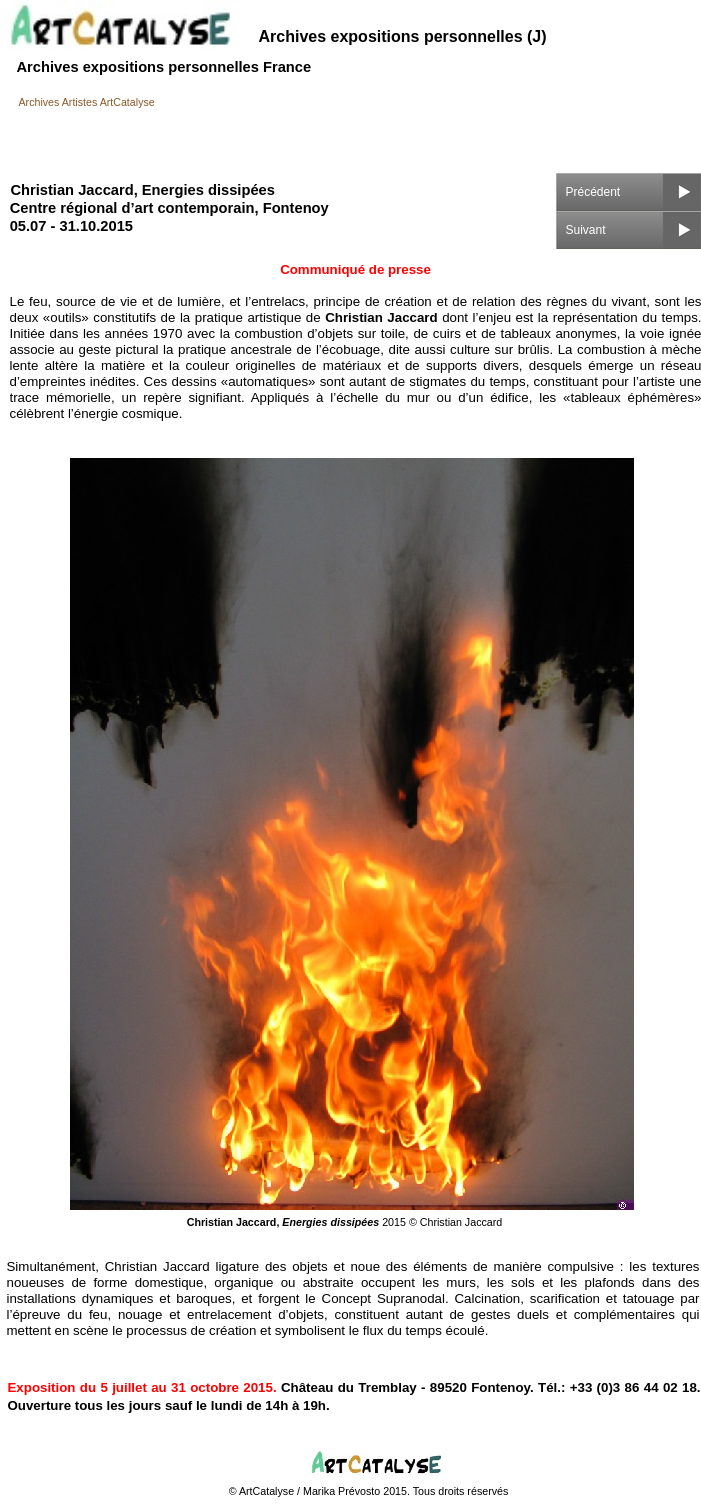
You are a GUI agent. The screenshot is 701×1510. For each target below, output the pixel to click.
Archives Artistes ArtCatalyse (87, 102)
